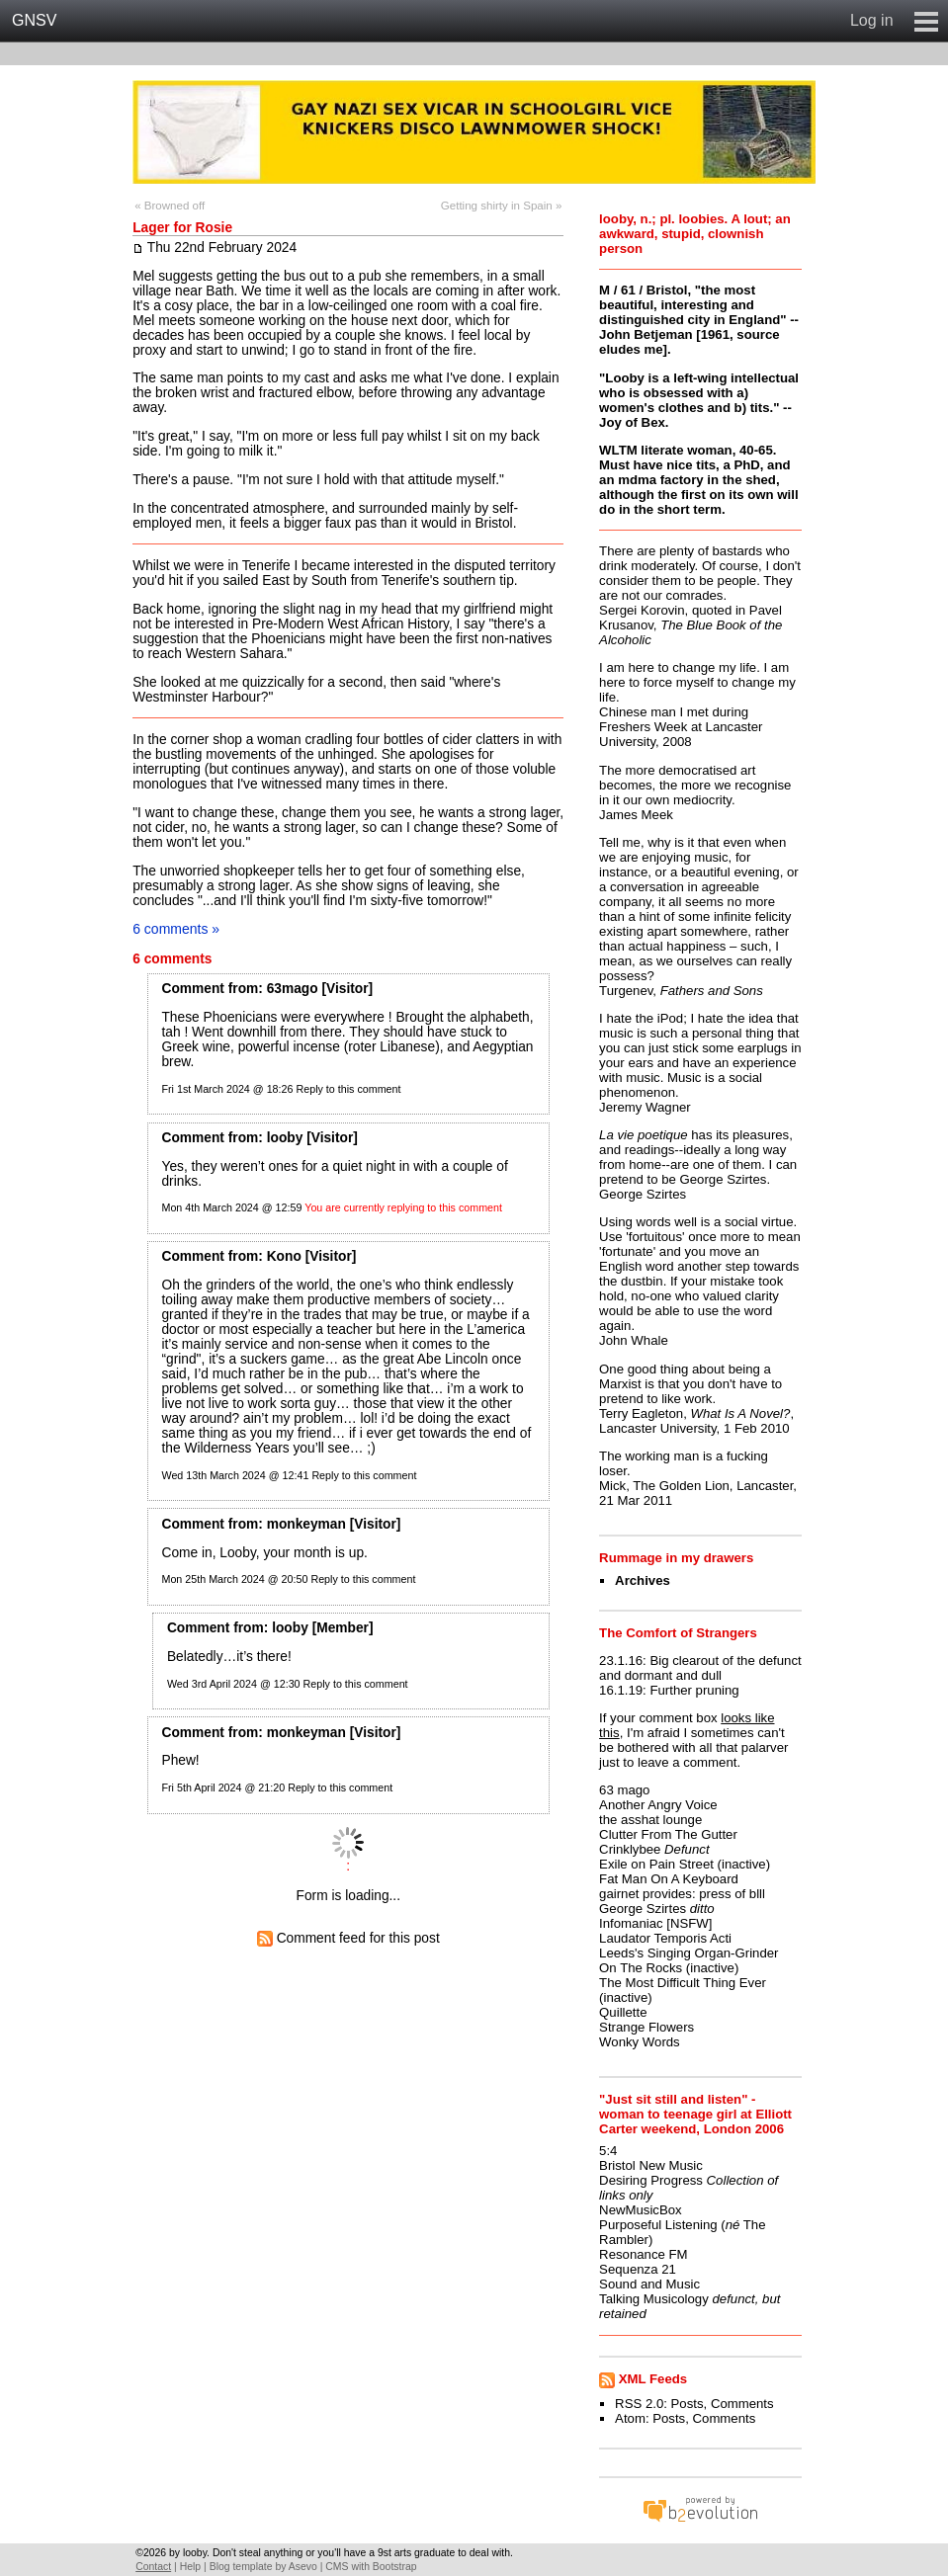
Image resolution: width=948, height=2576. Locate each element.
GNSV (34, 20)
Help (190, 2566)
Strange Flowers (646, 2027)
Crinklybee (629, 1849)
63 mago (624, 1790)
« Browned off (169, 205)
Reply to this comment (348, 1089)
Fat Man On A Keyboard (668, 1878)
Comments (742, 2403)
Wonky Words (639, 2042)
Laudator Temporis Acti (665, 1938)
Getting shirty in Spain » (501, 205)
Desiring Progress (651, 2180)
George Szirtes (642, 1908)
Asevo (303, 2566)
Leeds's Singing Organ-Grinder (688, 1953)
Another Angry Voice (658, 1804)
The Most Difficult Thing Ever (682, 1982)
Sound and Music (649, 2284)
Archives (642, 1580)
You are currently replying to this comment (403, 1207)
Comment (192, 988)
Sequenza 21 (637, 2269)
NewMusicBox (640, 2209)
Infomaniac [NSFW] (655, 1923)
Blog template (241, 2566)
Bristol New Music (651, 2165)
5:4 (608, 2150)
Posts (687, 2403)
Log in (872, 20)
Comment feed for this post (348, 1938)
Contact (153, 2566)
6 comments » (175, 929)
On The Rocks (640, 1967)
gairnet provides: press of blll (682, 1893)
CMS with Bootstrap (370, 2566)
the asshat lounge (650, 1819)
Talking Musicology (654, 2298)
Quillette (622, 2012)
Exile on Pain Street (656, 1864)
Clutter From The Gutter (668, 1834)
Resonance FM (643, 2254)
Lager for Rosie (182, 227)
